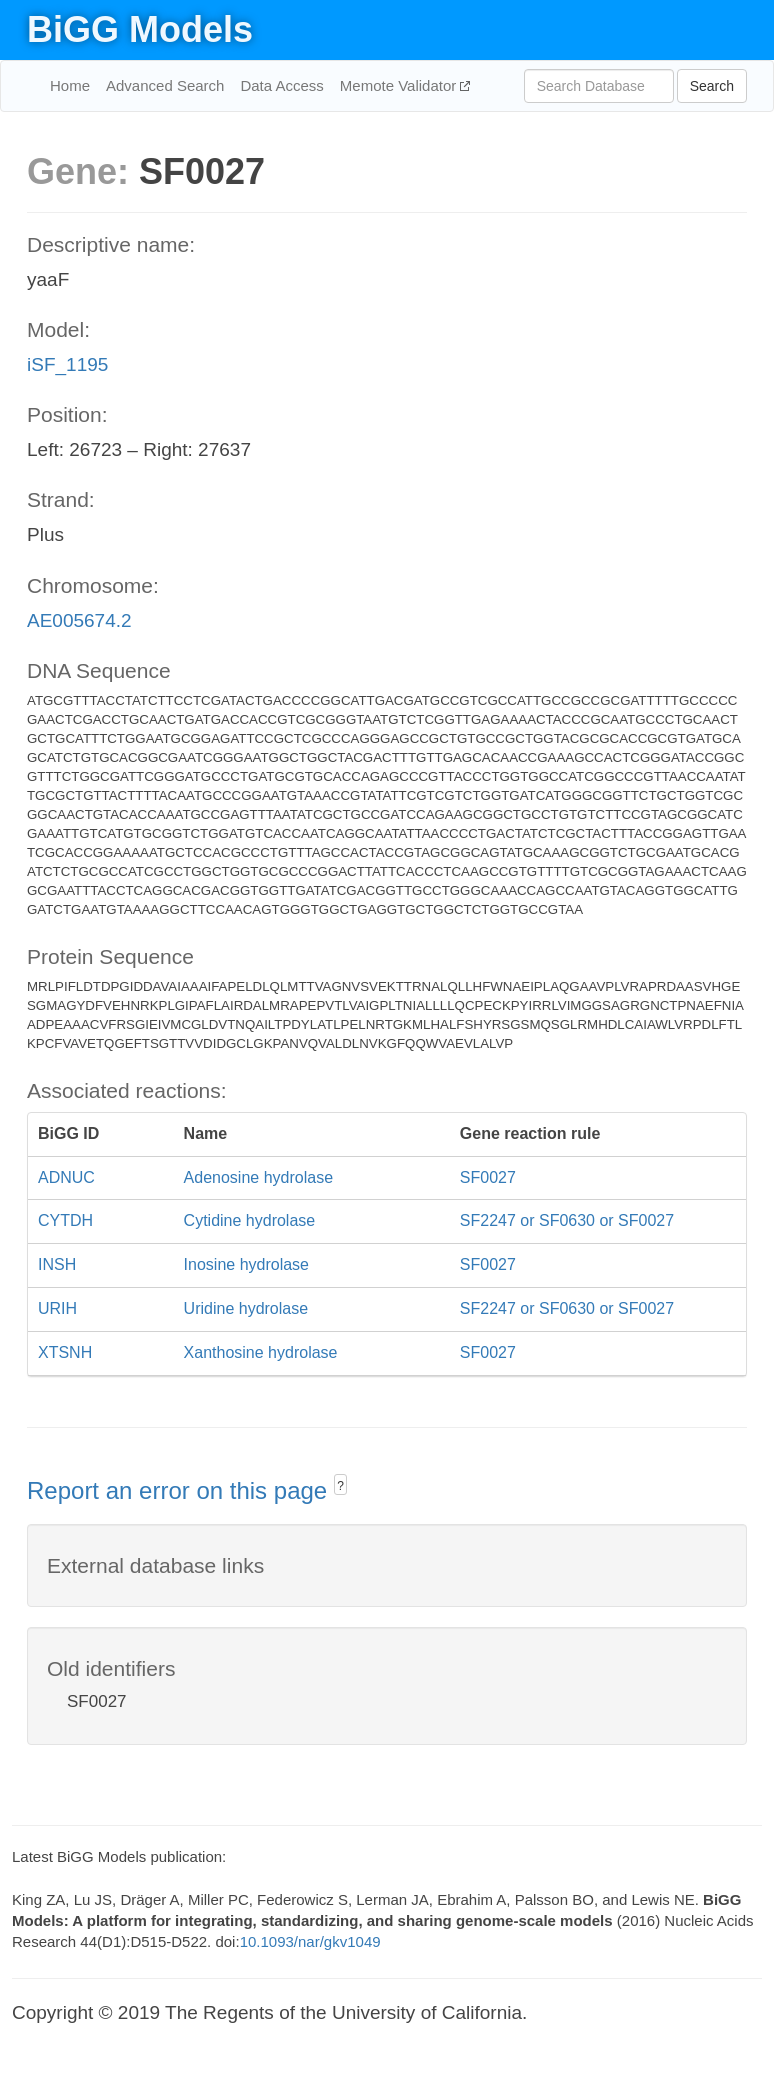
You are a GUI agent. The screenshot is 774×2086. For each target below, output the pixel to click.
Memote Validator (400, 85)
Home (70, 85)
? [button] (340, 1486)
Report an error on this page (180, 1490)
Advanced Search (165, 85)
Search (712, 86)
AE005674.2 (79, 620)
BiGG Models (140, 29)
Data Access (281, 85)
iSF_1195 (67, 364)
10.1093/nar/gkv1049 (310, 1941)
